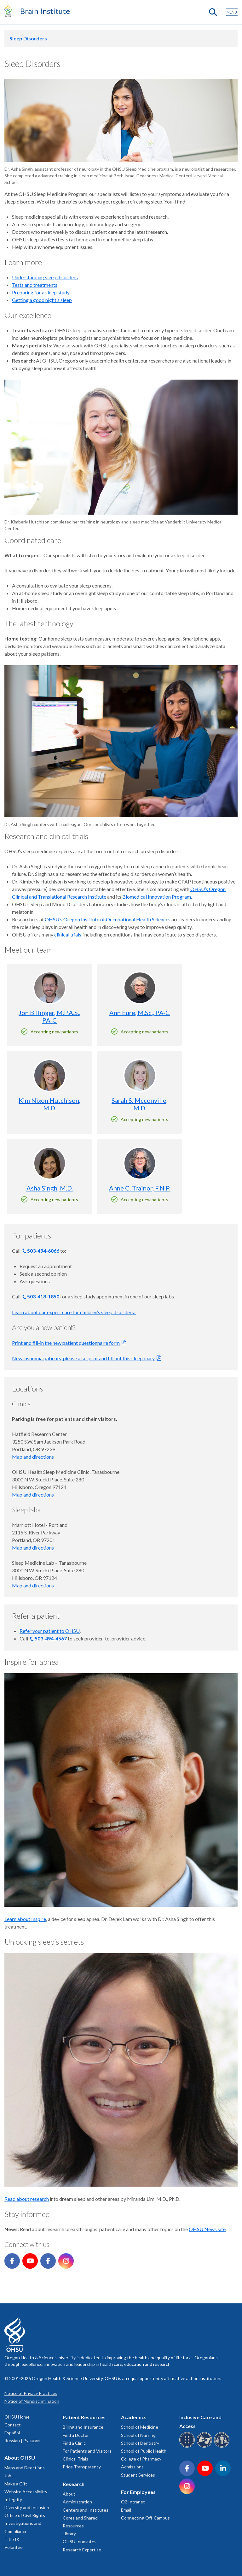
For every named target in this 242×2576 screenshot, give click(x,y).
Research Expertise (82, 2549)
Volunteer (14, 2547)
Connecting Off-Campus (145, 2517)
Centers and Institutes (85, 2510)
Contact (12, 2424)
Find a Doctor (76, 2435)
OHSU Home (17, 2416)
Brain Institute (45, 10)
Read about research (26, 2199)
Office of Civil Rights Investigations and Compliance (24, 2523)
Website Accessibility (25, 2491)
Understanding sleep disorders (45, 277)
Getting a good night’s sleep (42, 300)
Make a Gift (15, 2483)
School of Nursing (138, 2435)
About (69, 2493)
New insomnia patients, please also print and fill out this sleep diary (83, 1358)
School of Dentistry (140, 2443)
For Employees (138, 2492)
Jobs (9, 2475)
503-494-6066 (43, 1251)
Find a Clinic (74, 2443)
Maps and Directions (24, 2467)
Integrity (13, 2499)
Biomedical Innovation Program (156, 897)
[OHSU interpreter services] (222, 2446)
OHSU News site (207, 2229)
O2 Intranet (133, 2501)
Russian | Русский (22, 2440)
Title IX (11, 2539)
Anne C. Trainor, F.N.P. (139, 1188)
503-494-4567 (51, 1638)
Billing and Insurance (83, 2427)
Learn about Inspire (25, 1919)
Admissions (132, 2466)
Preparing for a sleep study (41, 292)
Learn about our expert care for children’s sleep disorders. (74, 1312)
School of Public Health (143, 2451)
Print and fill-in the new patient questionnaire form (66, 1343)
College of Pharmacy (141, 2458)
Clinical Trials (75, 2458)
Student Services (138, 2475)
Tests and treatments (34, 285)
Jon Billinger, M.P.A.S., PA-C (49, 1016)
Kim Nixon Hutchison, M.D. (49, 1104)
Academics (134, 2417)
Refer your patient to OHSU (50, 1631)
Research (73, 2484)
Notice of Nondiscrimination (31, 2401)
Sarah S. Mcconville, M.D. (140, 1104)
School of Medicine (139, 2427)
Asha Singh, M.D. (49, 1188)
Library (69, 2533)
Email (126, 2510)
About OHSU (19, 2458)
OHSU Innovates (79, 2541)
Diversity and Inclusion (26, 2507)
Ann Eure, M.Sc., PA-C (139, 1012)
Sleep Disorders (28, 38)
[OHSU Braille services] (188, 2446)
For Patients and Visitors (87, 2451)
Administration (77, 2501)
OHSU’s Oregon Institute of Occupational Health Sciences (107, 919)
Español (12, 2432)
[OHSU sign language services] (205, 2446)
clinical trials (67, 934)
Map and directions (33, 1457)
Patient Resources (84, 2417)
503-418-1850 (43, 1296)
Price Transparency (82, 2466)
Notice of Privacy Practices (30, 2393)
